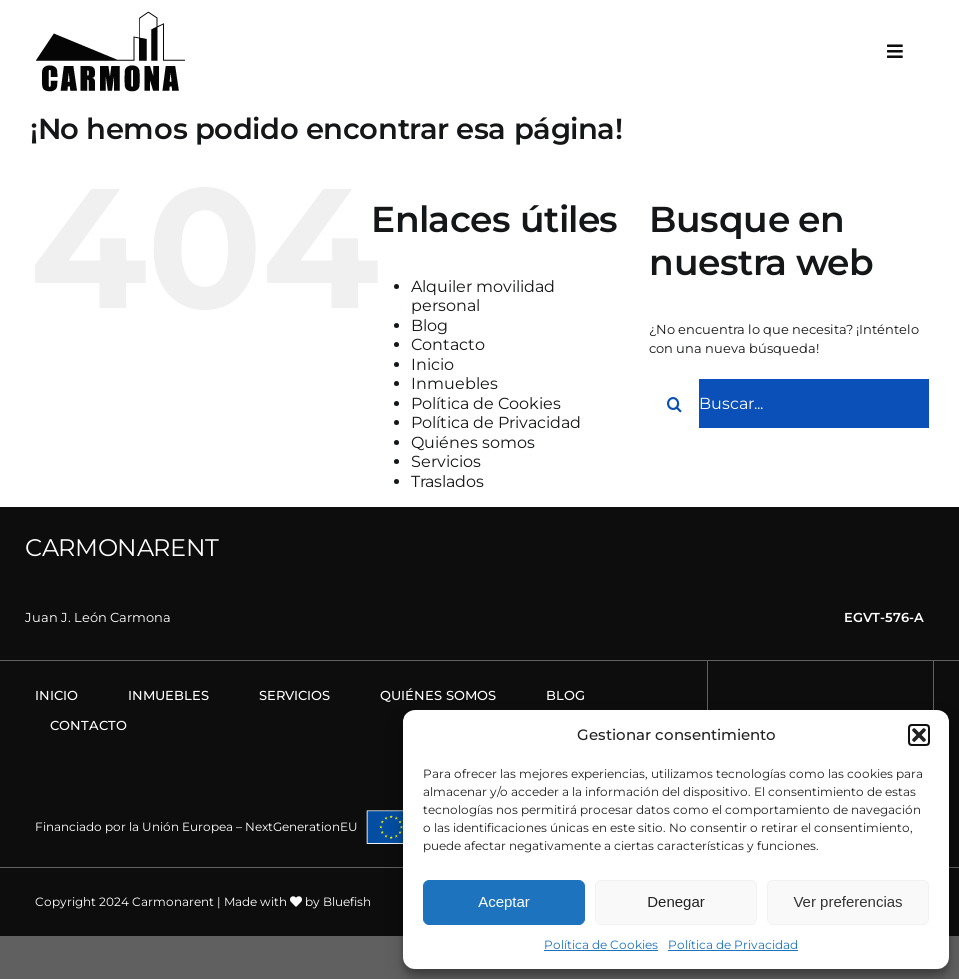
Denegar (676, 901)
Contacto (448, 344)
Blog (429, 325)
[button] (919, 735)
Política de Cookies (601, 944)
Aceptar (504, 901)
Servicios (446, 461)
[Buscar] (674, 404)
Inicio (432, 364)
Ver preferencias (847, 901)
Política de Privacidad (733, 944)
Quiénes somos (473, 442)
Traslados (447, 481)
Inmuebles (454, 383)
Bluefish (347, 901)
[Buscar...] (789, 404)
